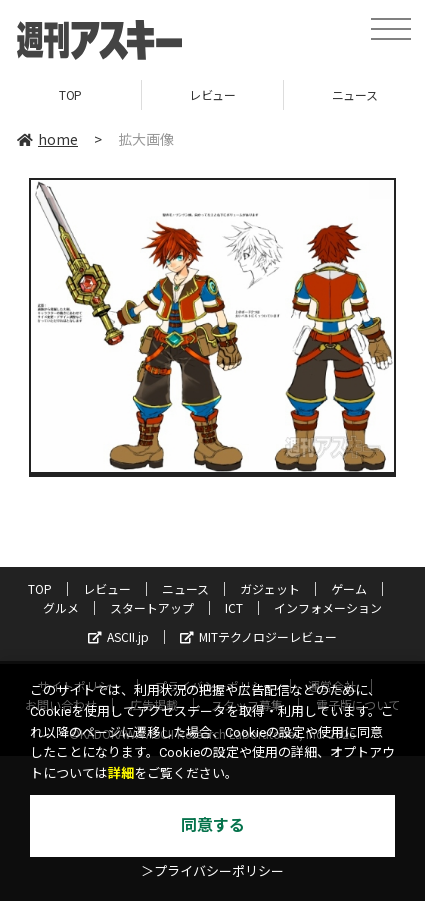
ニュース (185, 588)
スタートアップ (152, 607)
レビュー (212, 94)
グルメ (61, 607)
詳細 (121, 773)
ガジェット (270, 588)
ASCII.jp (118, 636)
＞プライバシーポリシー (212, 871)
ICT (234, 607)
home (47, 139)
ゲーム (349, 588)
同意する (213, 825)
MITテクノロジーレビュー (258, 636)
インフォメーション (328, 607)
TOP (70, 94)
